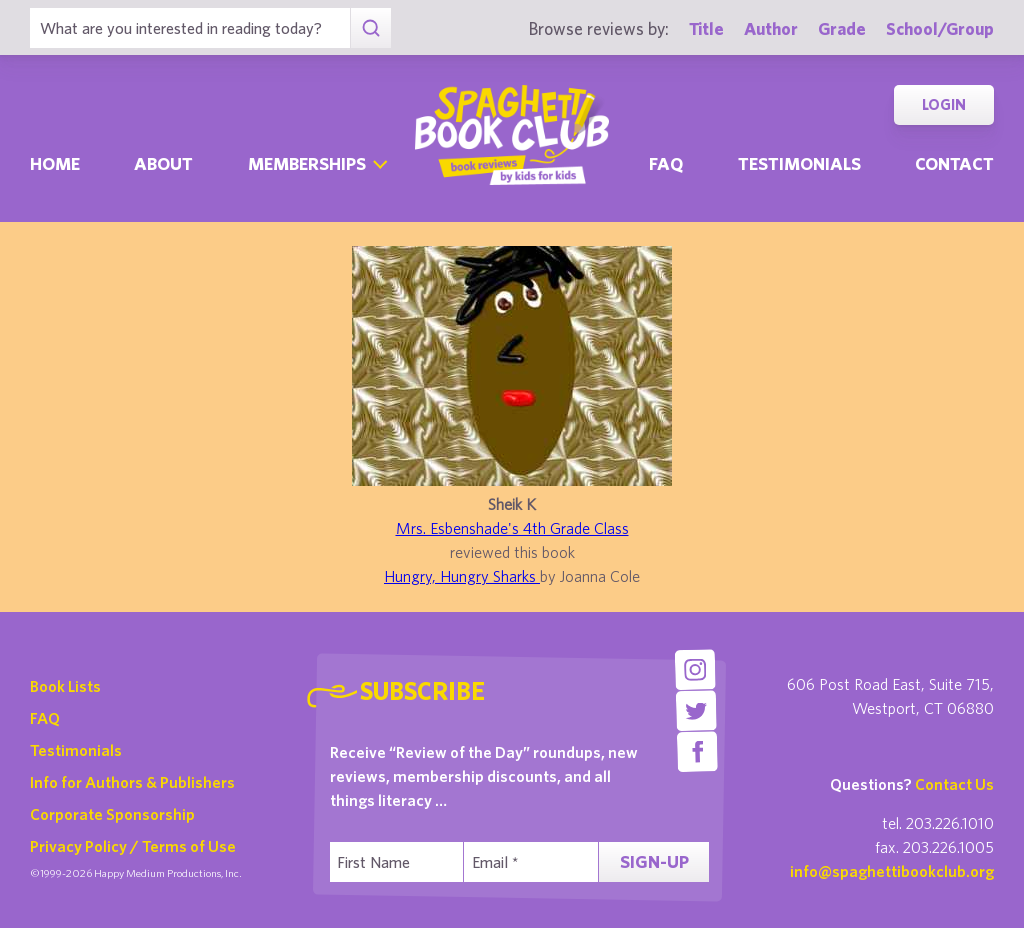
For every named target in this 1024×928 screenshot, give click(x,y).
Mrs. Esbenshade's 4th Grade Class (512, 528)
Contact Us (954, 784)
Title (706, 28)
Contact (954, 163)
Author (771, 28)
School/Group (940, 28)
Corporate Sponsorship (112, 814)
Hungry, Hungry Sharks (462, 576)
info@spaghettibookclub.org (892, 871)
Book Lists (65, 686)
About (163, 163)
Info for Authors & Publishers (132, 782)
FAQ (45, 718)
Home (55, 163)
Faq (666, 163)
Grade (842, 28)
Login (944, 104)
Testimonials (799, 163)
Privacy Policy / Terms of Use (133, 846)
